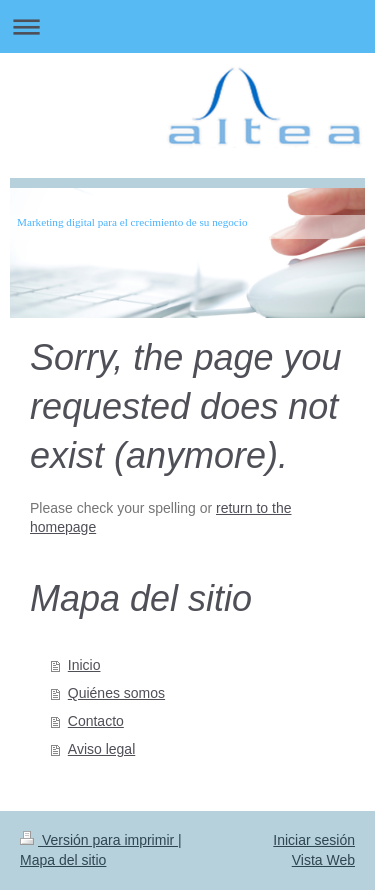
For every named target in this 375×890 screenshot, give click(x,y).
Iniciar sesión (314, 840)
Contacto (96, 721)
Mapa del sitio (63, 860)
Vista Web (323, 860)
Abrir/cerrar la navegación (187, 26)
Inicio (84, 665)
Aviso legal (101, 749)
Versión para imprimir (99, 840)
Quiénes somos (116, 693)
